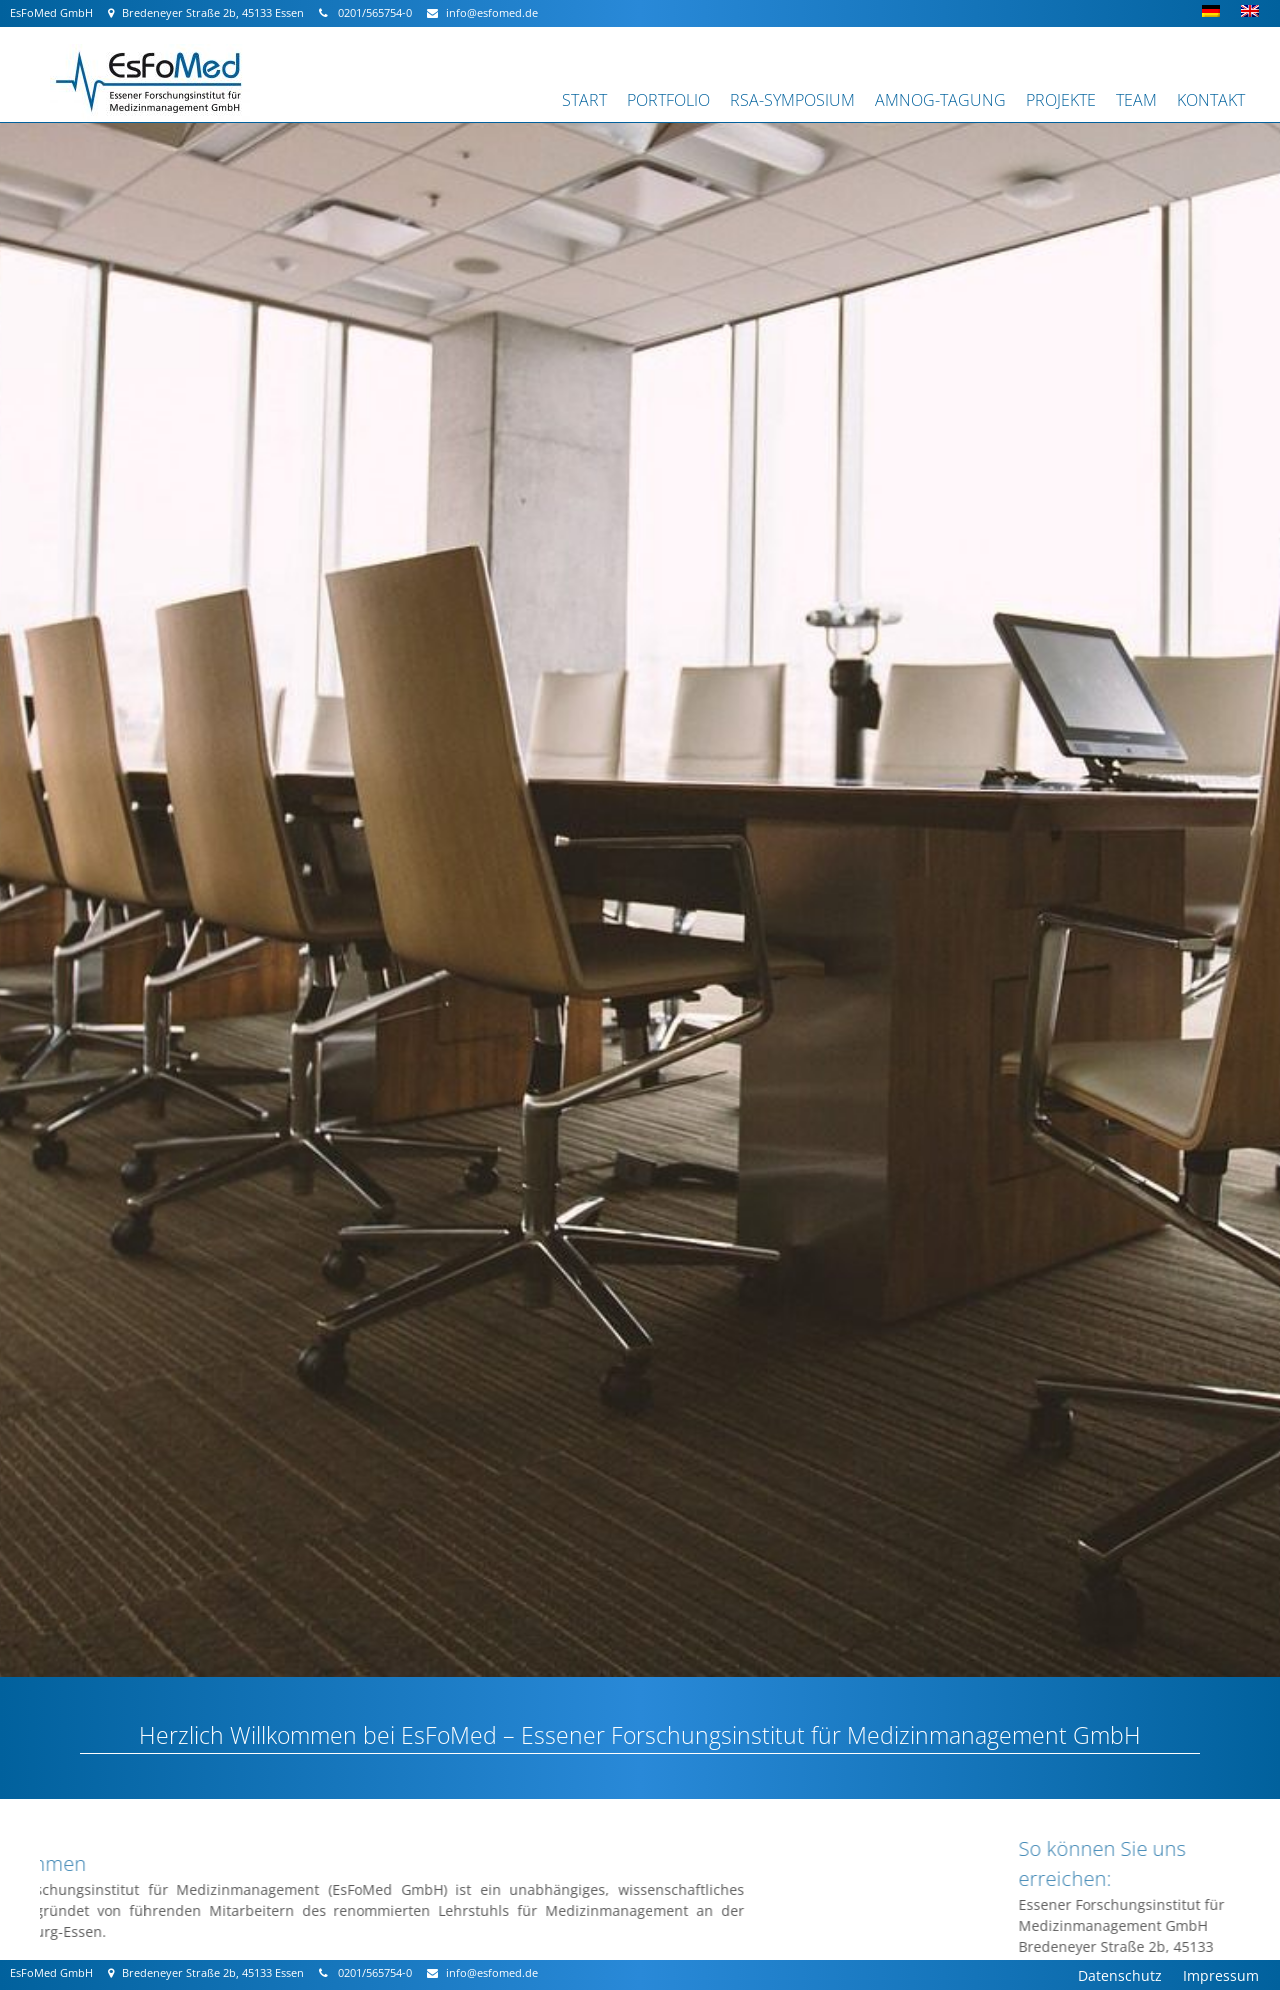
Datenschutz (1120, 1975)
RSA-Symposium (792, 100)
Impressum (1221, 1975)
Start (584, 100)
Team (1136, 100)
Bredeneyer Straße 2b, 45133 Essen (206, 12)
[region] (640, 881)
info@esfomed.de (482, 12)
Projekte (1061, 100)
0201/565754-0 (365, 12)
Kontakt (1211, 100)
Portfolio (668, 100)
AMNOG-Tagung (940, 100)
